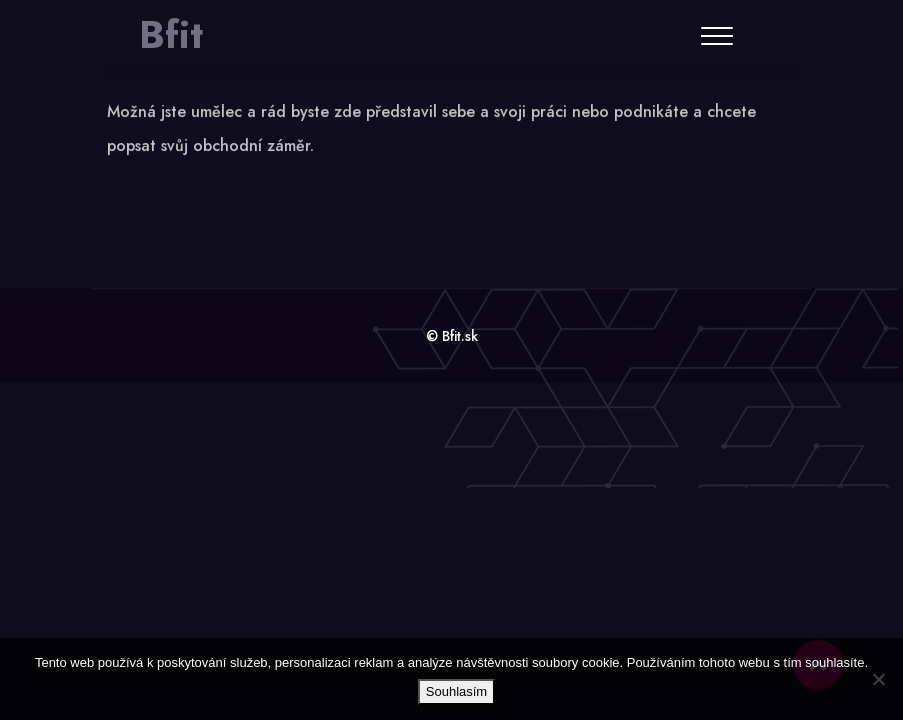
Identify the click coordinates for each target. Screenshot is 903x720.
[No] (878, 679)
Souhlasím (456, 691)
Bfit (171, 35)
